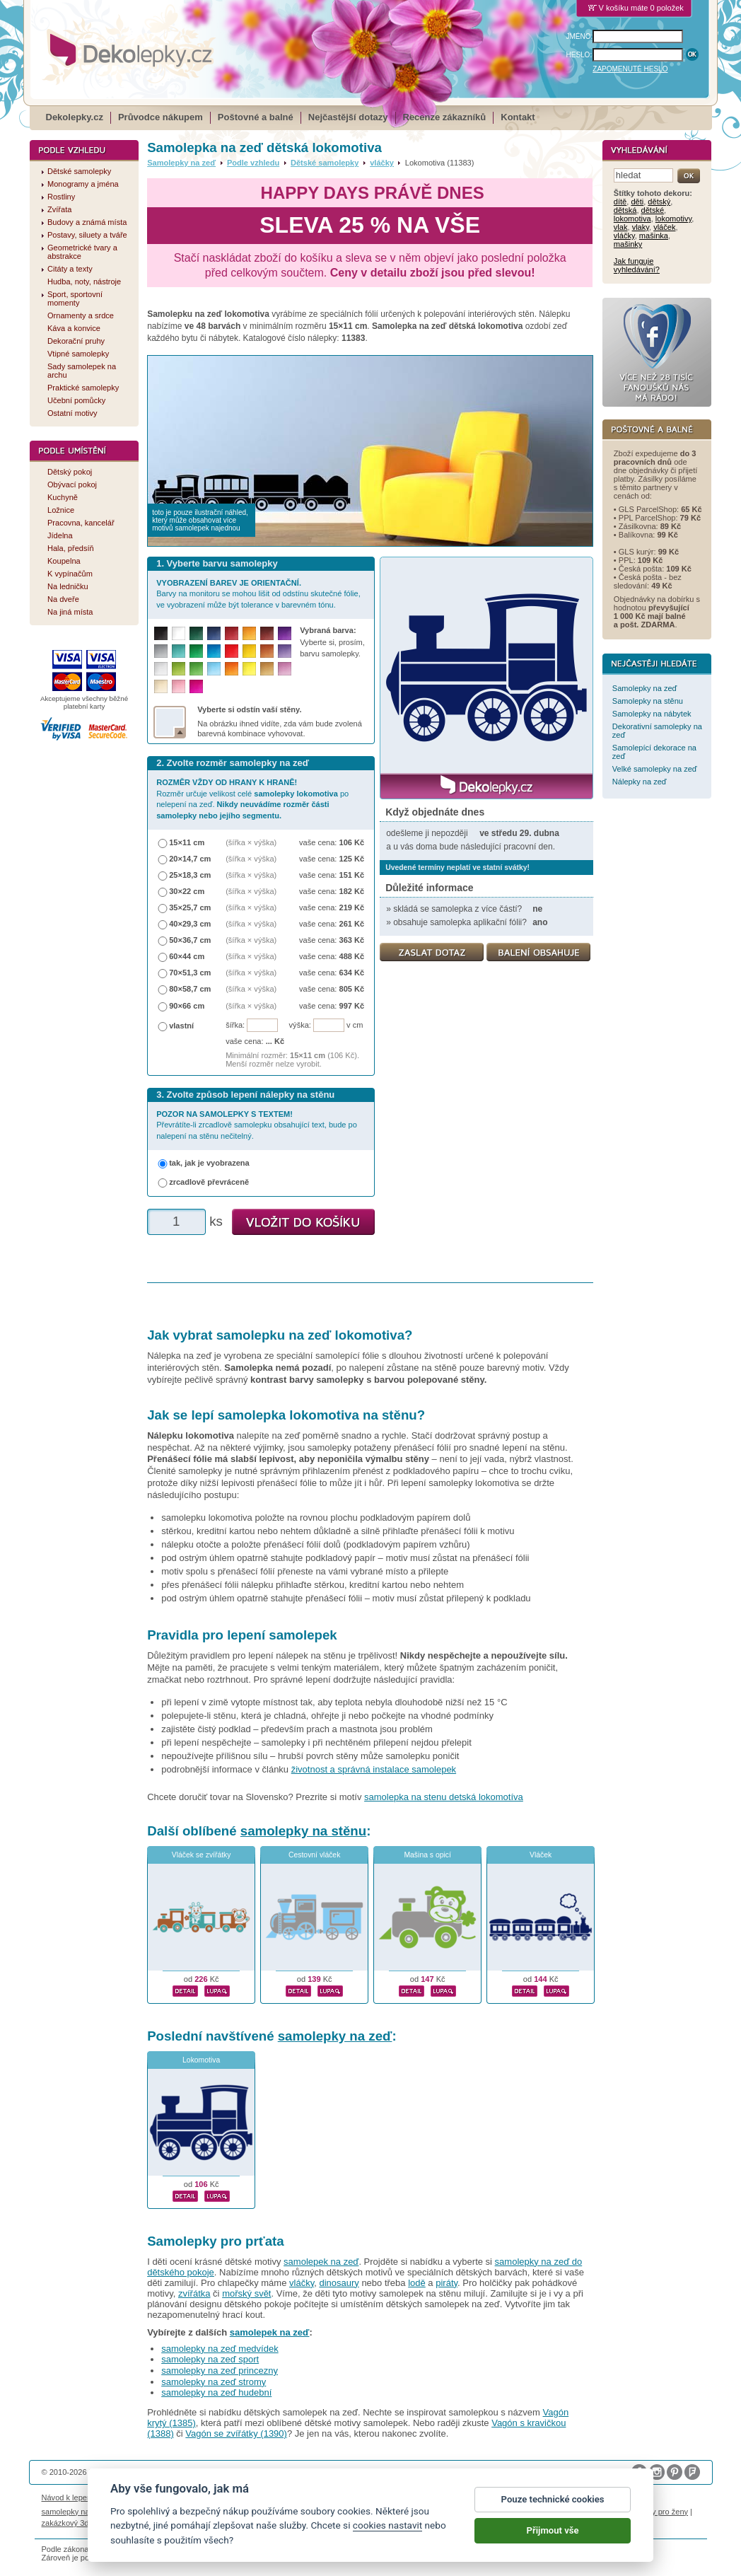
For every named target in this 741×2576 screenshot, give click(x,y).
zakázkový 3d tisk (72, 2523)
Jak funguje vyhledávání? (637, 265)
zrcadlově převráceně (209, 1182)
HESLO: (579, 55)
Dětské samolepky (324, 162)
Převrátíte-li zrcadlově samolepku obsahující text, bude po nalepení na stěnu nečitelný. (256, 1125)
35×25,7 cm (190, 907)
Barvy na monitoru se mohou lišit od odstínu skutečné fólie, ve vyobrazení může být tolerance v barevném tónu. (258, 594)
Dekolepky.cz (74, 117)
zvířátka (194, 2293)
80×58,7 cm (190, 989)
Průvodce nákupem (160, 117)
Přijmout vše (553, 2532)
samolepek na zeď (321, 2261)
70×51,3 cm (190, 972)
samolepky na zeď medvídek (220, 2348)
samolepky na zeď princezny (219, 2370)
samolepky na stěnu (303, 1830)
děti (637, 201)
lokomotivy (673, 218)
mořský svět (246, 2293)
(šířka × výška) (251, 842)
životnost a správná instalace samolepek (373, 1769)
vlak (621, 227)
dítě (620, 201)
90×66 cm (186, 1006)
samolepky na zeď (335, 2036)
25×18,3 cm (190, 875)
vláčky (382, 162)
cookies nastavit (387, 2527)
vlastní (181, 1025)
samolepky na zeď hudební (216, 2392)
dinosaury (338, 2283)
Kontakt (518, 117)
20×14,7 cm (190, 858)
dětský (659, 201)
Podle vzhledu (253, 162)
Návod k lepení (68, 2497)
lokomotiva (632, 218)
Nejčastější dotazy (348, 117)
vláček (664, 227)
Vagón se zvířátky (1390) (236, 2433)
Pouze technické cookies (553, 2501)
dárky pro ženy (662, 2511)
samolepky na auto (74, 2511)
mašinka (653, 235)
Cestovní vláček (314, 1855)
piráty (446, 2283)
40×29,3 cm (190, 923)
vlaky (640, 227)
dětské (653, 210)
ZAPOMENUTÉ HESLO (630, 69)
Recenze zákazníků (444, 117)
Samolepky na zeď (181, 162)
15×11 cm (186, 842)
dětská (625, 210)
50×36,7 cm (190, 940)
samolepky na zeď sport (210, 2359)
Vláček (541, 1855)
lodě (417, 2283)
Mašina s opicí (427, 1855)
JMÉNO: (579, 36)
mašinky (628, 244)
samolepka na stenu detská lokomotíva (443, 1797)
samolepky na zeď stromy (213, 2382)
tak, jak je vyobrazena (209, 1163)
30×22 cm (186, 891)
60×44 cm (186, 956)
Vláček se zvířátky (201, 1855)
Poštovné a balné (255, 117)
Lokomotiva (201, 2060)
